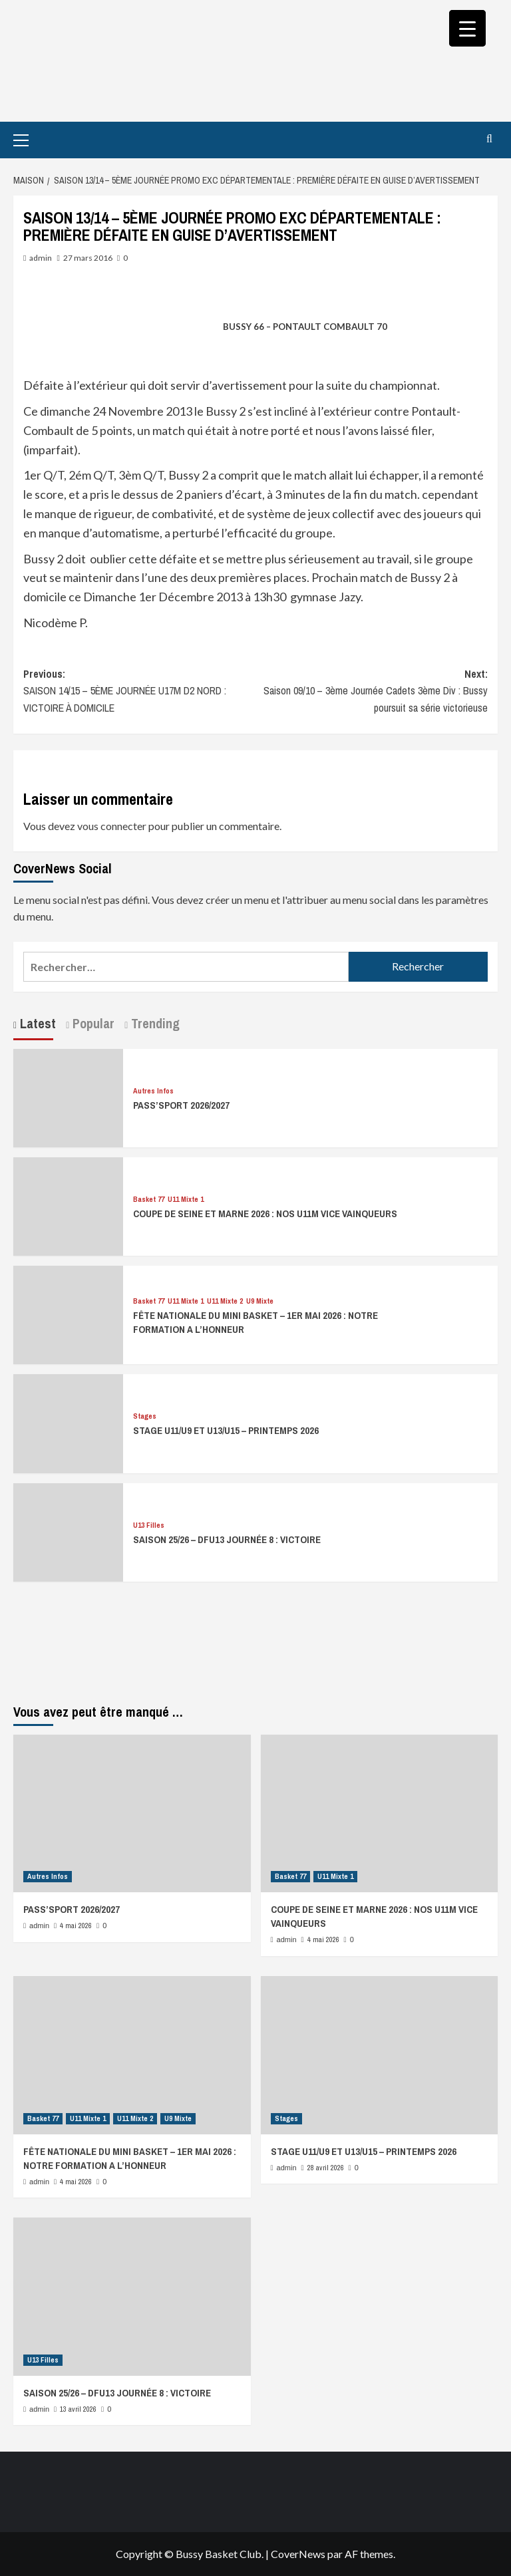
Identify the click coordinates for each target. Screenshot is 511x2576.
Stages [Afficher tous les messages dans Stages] (144, 1416)
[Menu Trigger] (467, 28)
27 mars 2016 (87, 258)
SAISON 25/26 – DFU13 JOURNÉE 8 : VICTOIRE (227, 1539)
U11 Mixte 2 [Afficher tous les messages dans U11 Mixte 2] (225, 1301)
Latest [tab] (36, 1023)
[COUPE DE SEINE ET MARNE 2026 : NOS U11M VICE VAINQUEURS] (68, 1205)
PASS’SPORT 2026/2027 (181, 1105)
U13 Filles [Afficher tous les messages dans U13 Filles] (148, 1525)
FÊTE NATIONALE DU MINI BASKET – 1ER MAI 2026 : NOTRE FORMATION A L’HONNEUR (129, 2158)
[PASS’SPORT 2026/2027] (68, 1096)
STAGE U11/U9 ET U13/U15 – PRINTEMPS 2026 (226, 1430)
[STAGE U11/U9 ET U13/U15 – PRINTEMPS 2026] (68, 1421)
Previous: (139, 691)
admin (40, 258)
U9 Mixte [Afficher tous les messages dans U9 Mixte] (259, 1301)
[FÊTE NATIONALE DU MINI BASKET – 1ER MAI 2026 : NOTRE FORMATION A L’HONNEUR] (68, 1313)
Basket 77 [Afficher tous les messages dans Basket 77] (148, 1199)
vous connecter (111, 825)
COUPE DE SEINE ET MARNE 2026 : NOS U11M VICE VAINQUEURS (265, 1213)
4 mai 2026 (76, 1925)
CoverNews (298, 2553)
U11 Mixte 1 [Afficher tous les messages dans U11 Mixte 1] (186, 1199)
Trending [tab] (154, 1023)
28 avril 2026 (325, 2167)
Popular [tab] (91, 1023)
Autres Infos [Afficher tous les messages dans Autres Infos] (153, 1091)
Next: (372, 691)
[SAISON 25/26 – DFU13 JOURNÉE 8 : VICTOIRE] (68, 1530)
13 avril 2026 (78, 2409)
